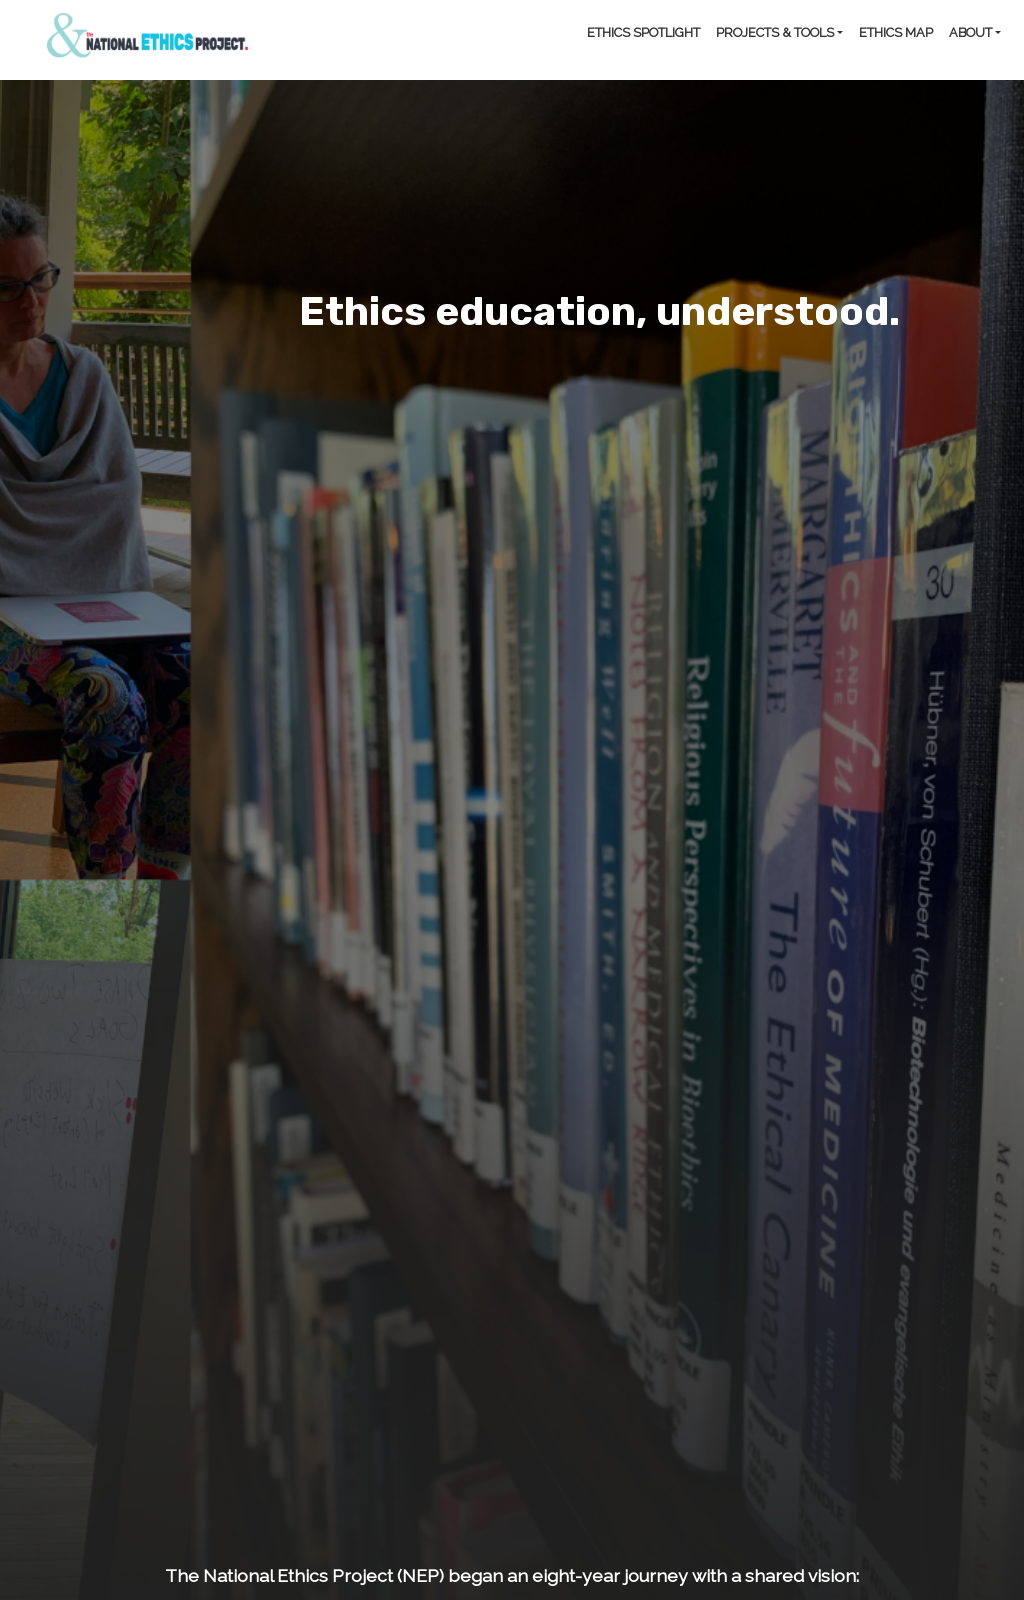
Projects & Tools (775, 32)
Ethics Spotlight (643, 32)
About (970, 32)
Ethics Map (896, 32)
